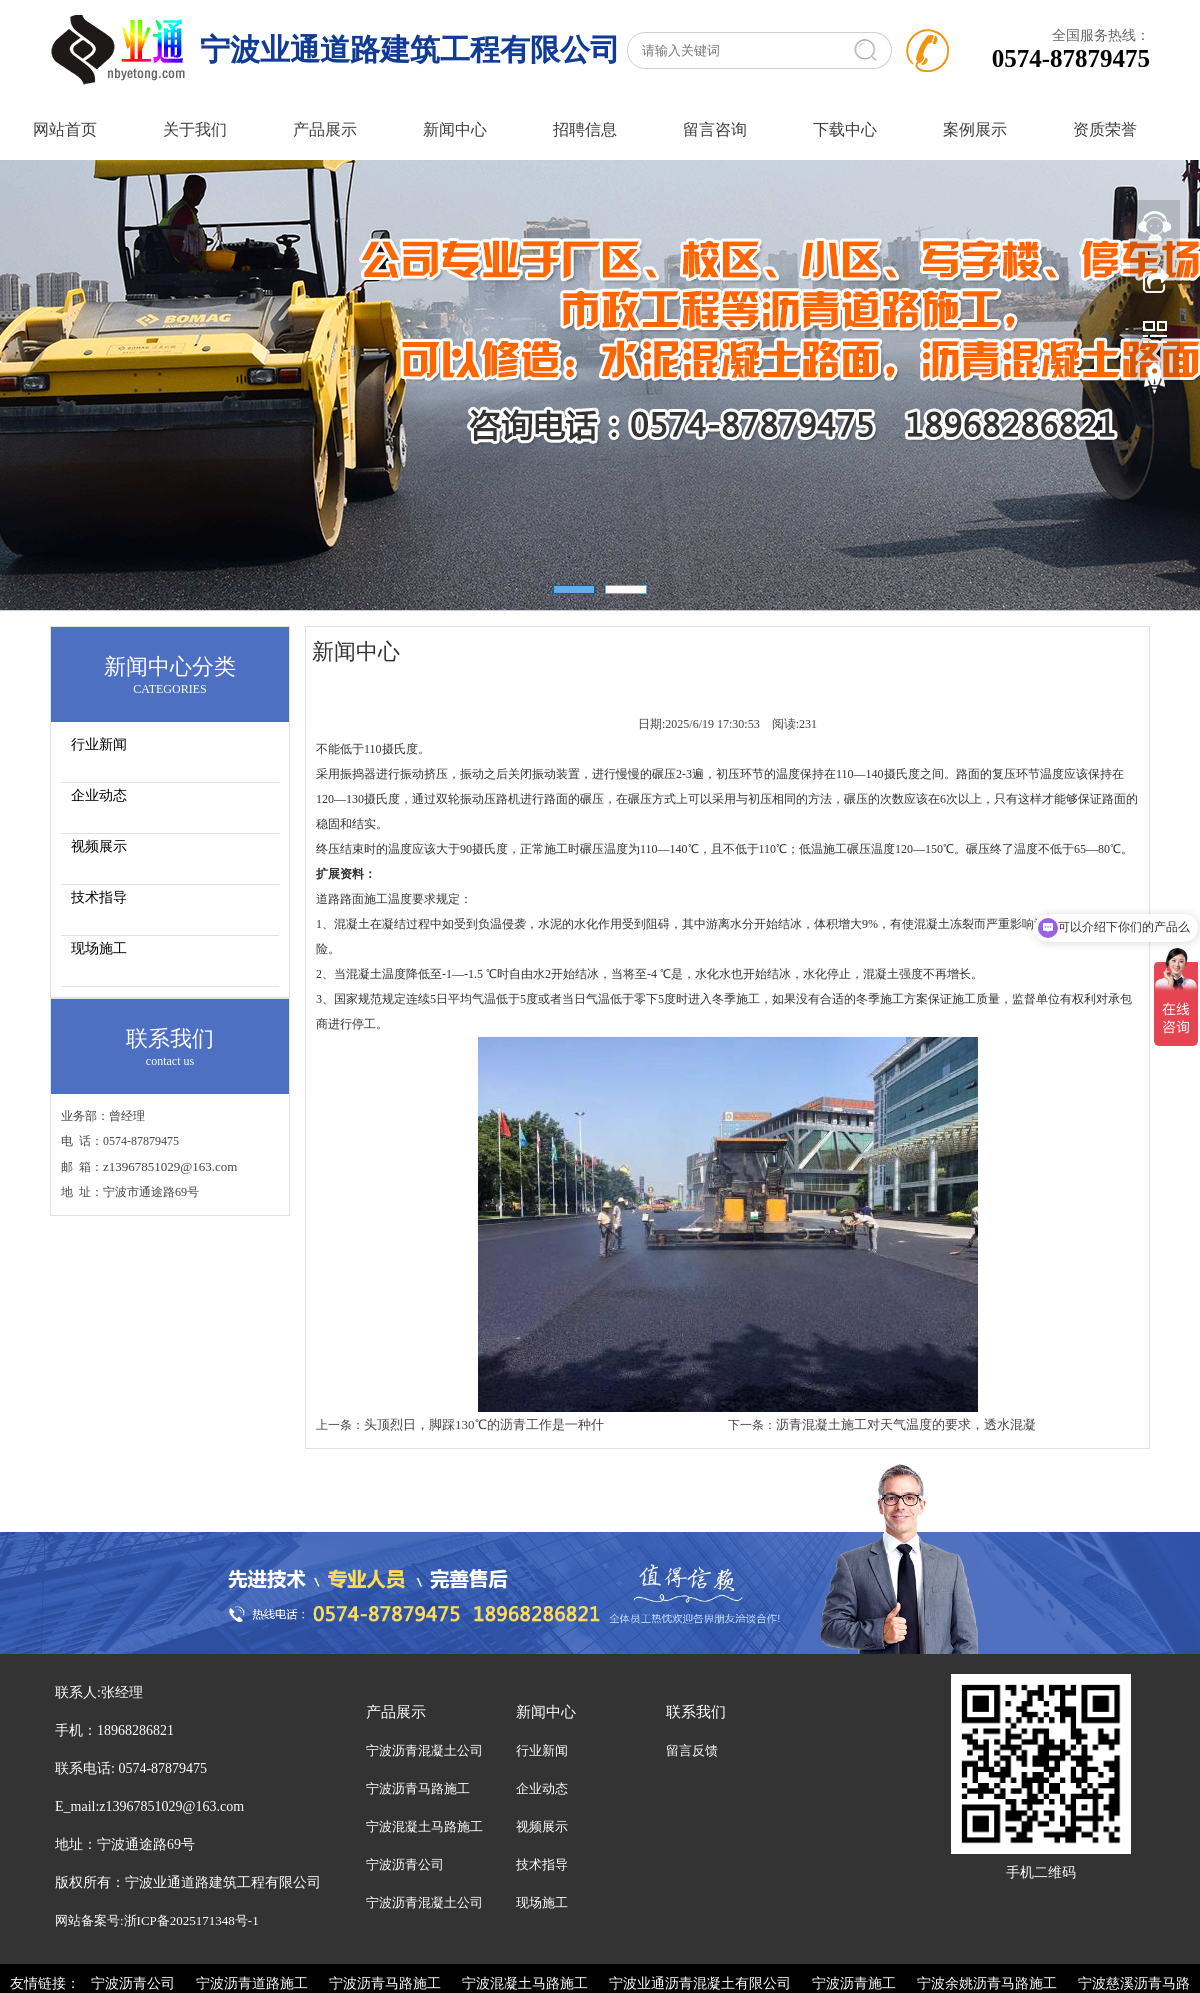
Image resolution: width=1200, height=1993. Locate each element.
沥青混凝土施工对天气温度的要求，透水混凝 (906, 1424)
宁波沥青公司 (405, 1864)
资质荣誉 (1105, 129)
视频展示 (99, 846)
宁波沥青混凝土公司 (424, 1750)
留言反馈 (692, 1750)
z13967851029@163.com (170, 1166)
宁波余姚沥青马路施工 (987, 1983)
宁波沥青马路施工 (418, 1788)
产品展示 (325, 129)
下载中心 (845, 129)
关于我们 (195, 129)
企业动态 (99, 795)
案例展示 (975, 129)
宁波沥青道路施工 (252, 1983)
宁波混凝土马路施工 (424, 1826)
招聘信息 (585, 129)
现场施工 (99, 948)
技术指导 (99, 897)
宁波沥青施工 (854, 1983)
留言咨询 (715, 129)
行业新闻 (99, 744)
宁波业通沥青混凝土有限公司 (700, 1983)
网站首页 (65, 129)
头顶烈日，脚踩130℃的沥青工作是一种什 (484, 1424)
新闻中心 (455, 129)
